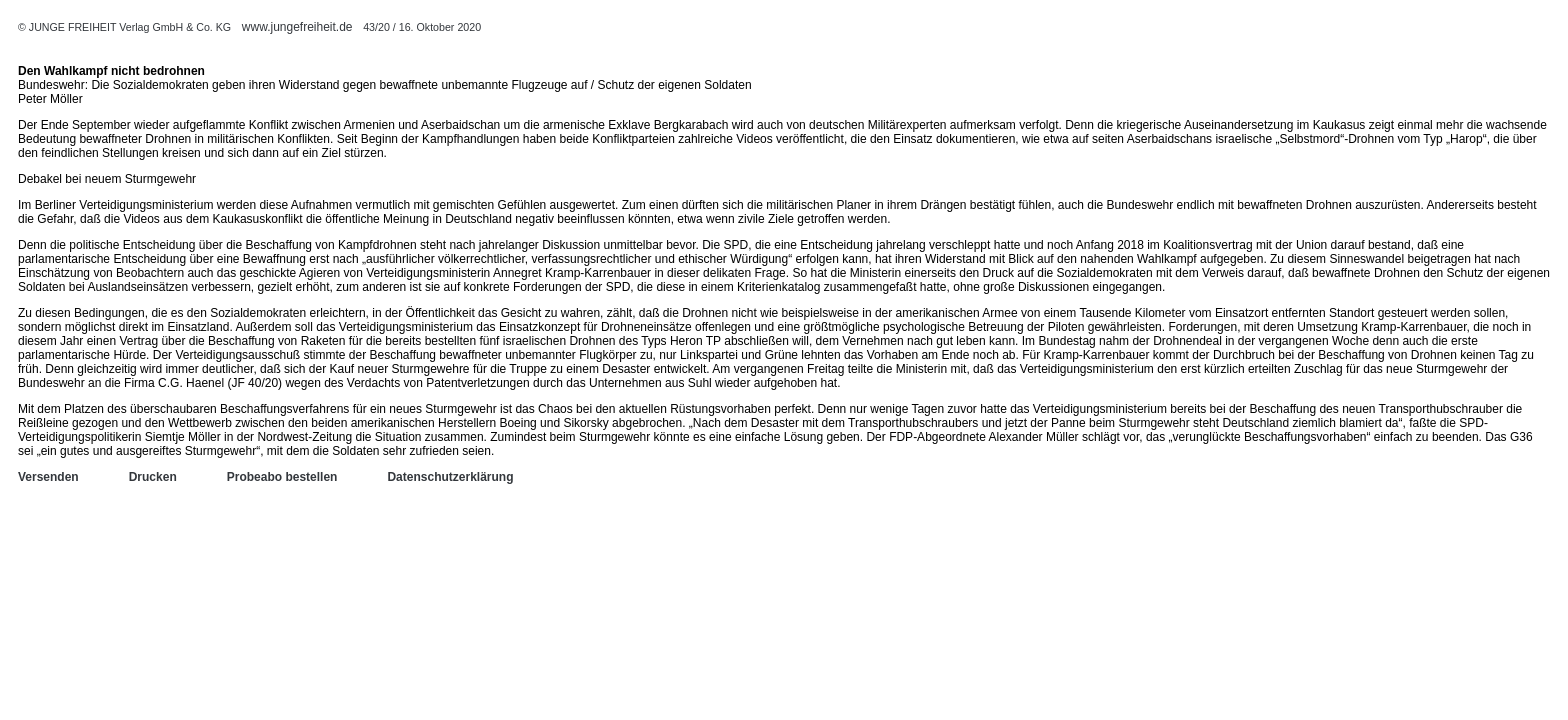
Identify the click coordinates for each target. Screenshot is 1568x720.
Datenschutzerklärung (450, 477)
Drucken (153, 477)
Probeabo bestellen (282, 477)
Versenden (48, 477)
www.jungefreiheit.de (297, 27)
